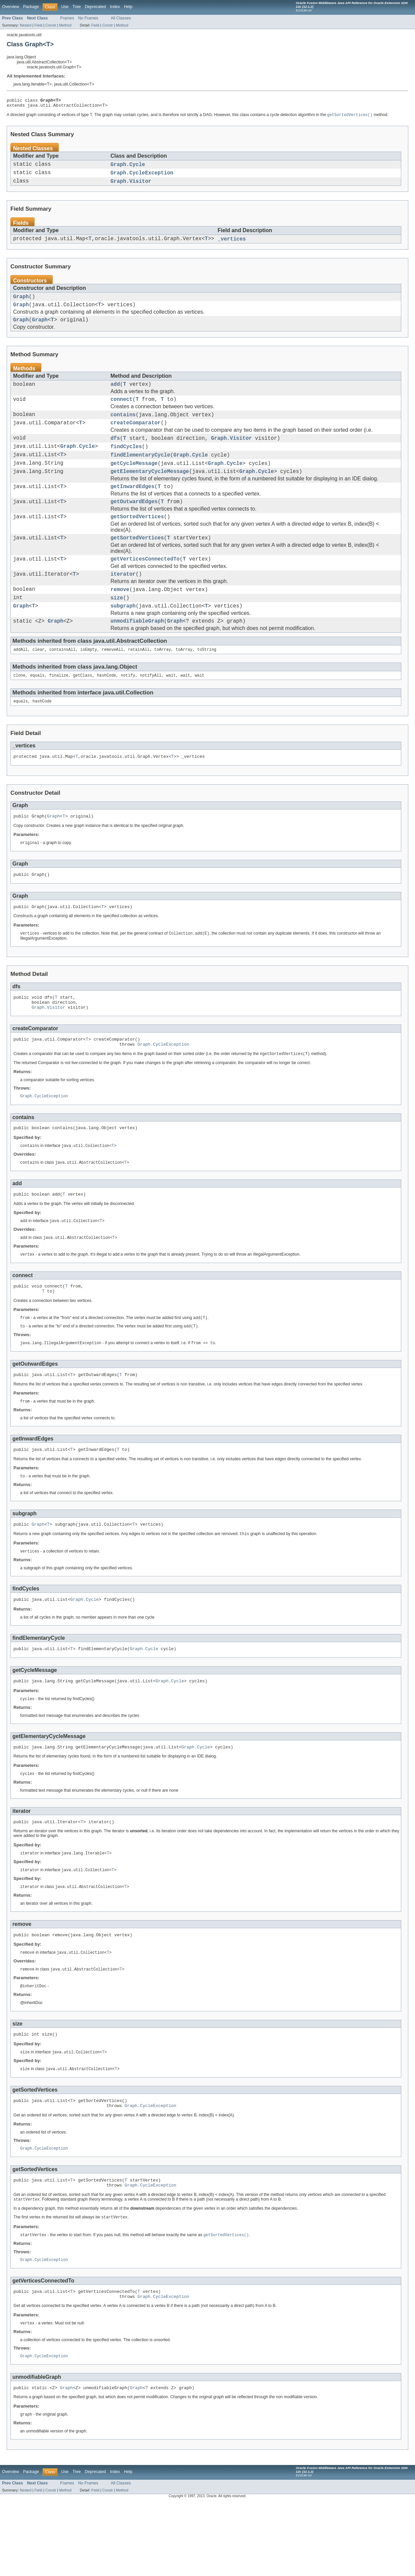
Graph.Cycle (127, 167)
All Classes (121, 18)
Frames (67, 18)
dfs (115, 454)
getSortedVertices (137, 540)
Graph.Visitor (130, 186)
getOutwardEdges (133, 524)
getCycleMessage (133, 482)
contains (123, 428)
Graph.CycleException (141, 176)
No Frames (88, 18)
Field (38, 25)
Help (128, 6)
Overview (10, 6)
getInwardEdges (132, 508)
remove (119, 618)
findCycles (126, 463)
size (116, 628)
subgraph (123, 637)
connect (121, 411)
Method (65, 25)
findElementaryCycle (140, 472)
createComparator (135, 437)
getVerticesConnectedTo (145, 585)
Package (31, 6)
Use (64, 6)
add (115, 395)
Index (115, 6)
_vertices (232, 245)
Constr (50, 25)
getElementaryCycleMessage (149, 491)
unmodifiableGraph (137, 654)
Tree (77, 6)
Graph (21, 303)
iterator (123, 602)
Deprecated (95, 6)
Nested (26, 25)
